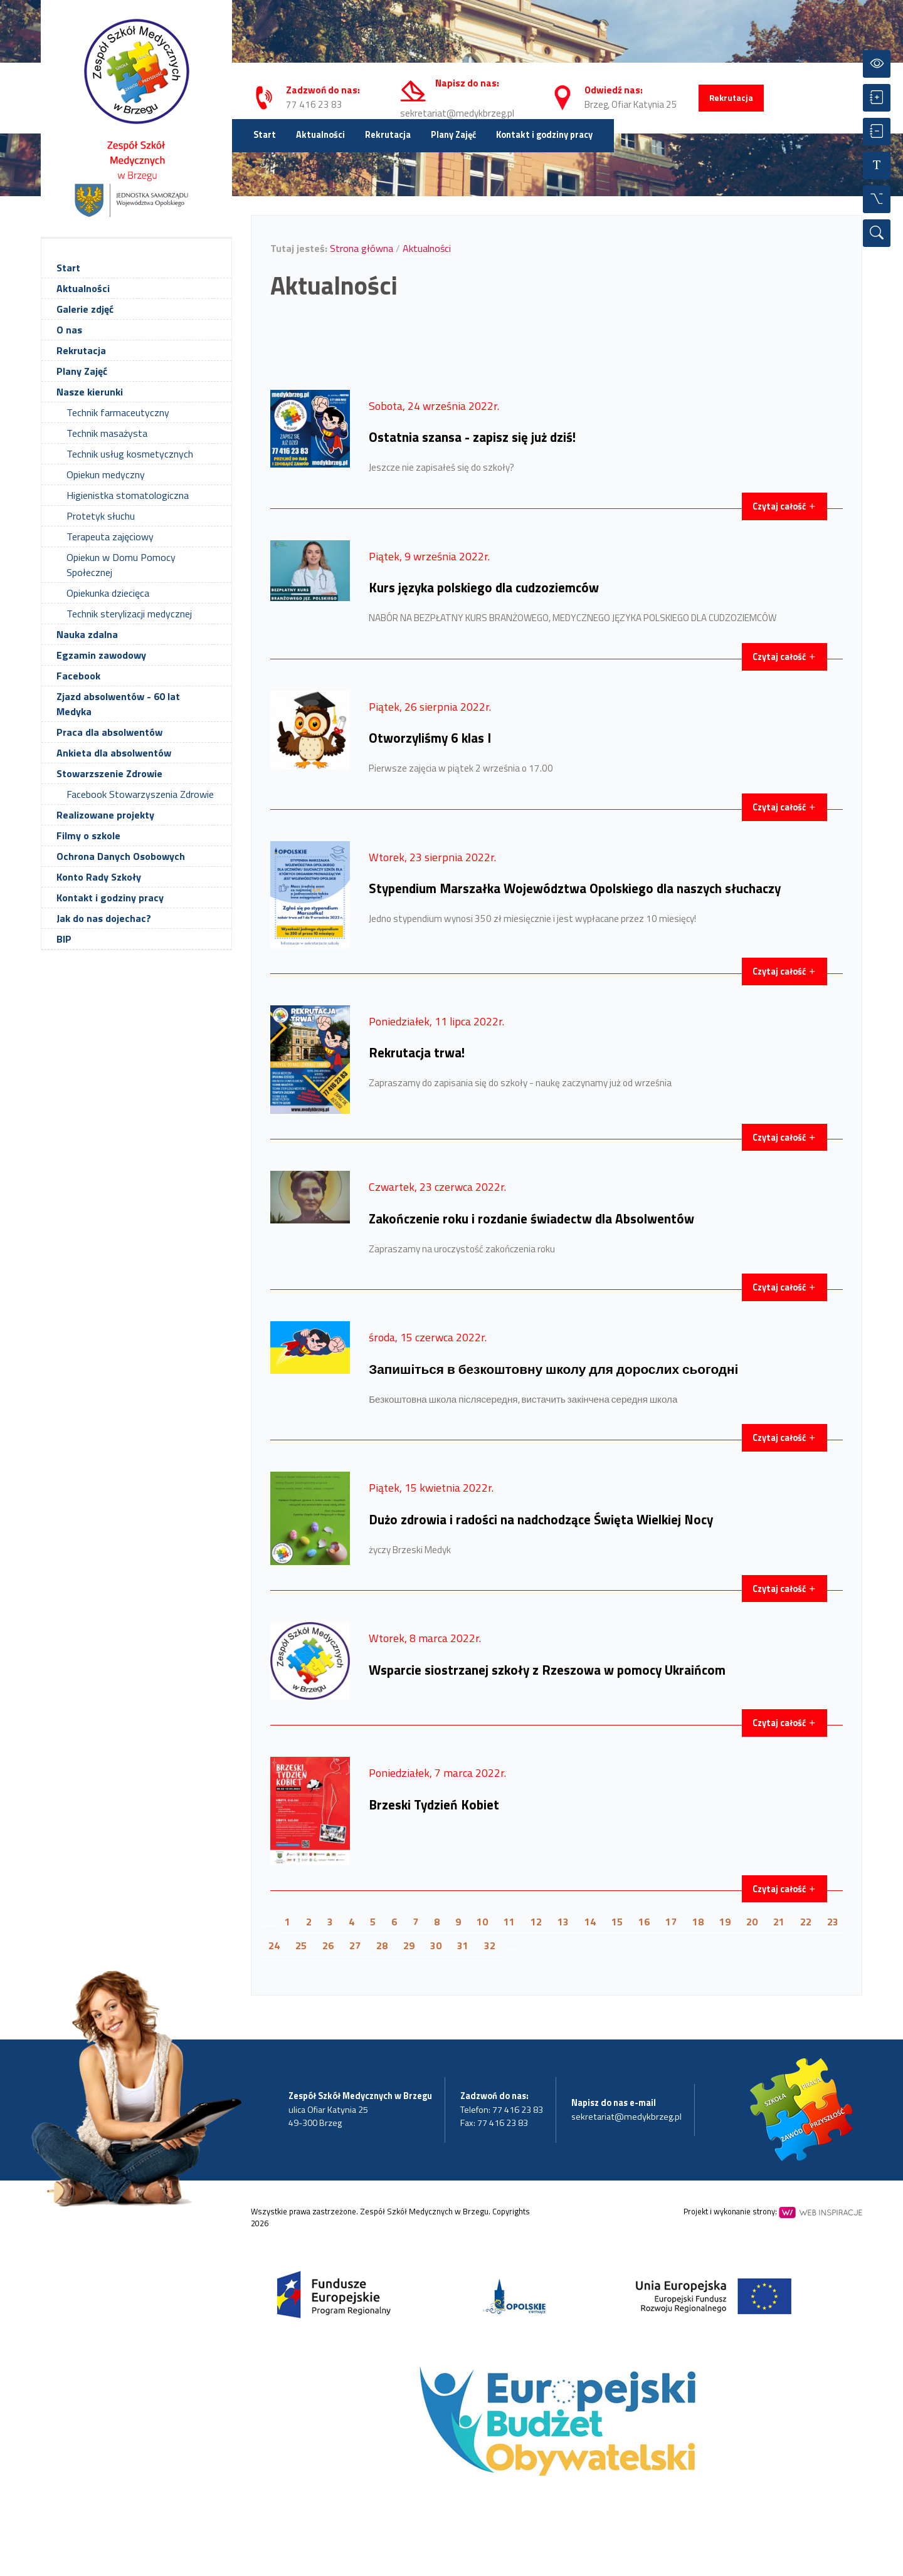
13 (563, 1921)
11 (509, 1921)
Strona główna (361, 248)
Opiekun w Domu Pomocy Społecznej (121, 565)
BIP (63, 938)
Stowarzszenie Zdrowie (109, 773)
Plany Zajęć (453, 135)
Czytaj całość (784, 506)
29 (409, 1945)
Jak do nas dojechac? (103, 918)
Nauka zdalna (87, 634)
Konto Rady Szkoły (98, 876)
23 (832, 1921)
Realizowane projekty (105, 814)
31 (462, 1945)
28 (382, 1945)
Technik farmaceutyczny (117, 412)
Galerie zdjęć (85, 309)
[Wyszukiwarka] (876, 233)
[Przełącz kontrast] (876, 64)
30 (435, 1945)
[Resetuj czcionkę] (876, 165)
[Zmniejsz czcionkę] (876, 131)
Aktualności (320, 135)
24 (274, 1945)
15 (617, 1921)
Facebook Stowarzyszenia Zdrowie (140, 794)
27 (355, 1945)
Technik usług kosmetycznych (129, 453)
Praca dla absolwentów (109, 732)
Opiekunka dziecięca (107, 592)
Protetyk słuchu (100, 515)
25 (301, 1945)
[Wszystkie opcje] (876, 199)
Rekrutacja (731, 98)
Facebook (78, 675)
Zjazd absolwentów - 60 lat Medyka (118, 704)
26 (328, 1945)
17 (671, 1921)
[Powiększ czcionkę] (876, 98)
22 (805, 1921)
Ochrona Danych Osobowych (120, 856)
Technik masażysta (106, 433)
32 (489, 1945)
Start (264, 135)
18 (698, 1921)
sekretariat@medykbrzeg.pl (457, 113)
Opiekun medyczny (105, 474)
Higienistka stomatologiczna (127, 495)
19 (725, 1921)
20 (752, 1921)
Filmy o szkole (88, 835)
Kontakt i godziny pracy (544, 135)
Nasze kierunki (89, 391)
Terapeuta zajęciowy (110, 536)
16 (644, 1921)
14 (590, 1921)
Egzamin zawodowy (101, 654)
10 (482, 1921)
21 (778, 1921)
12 (536, 1921)
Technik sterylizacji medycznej (129, 613)
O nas (69, 329)
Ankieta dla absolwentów (113, 752)
